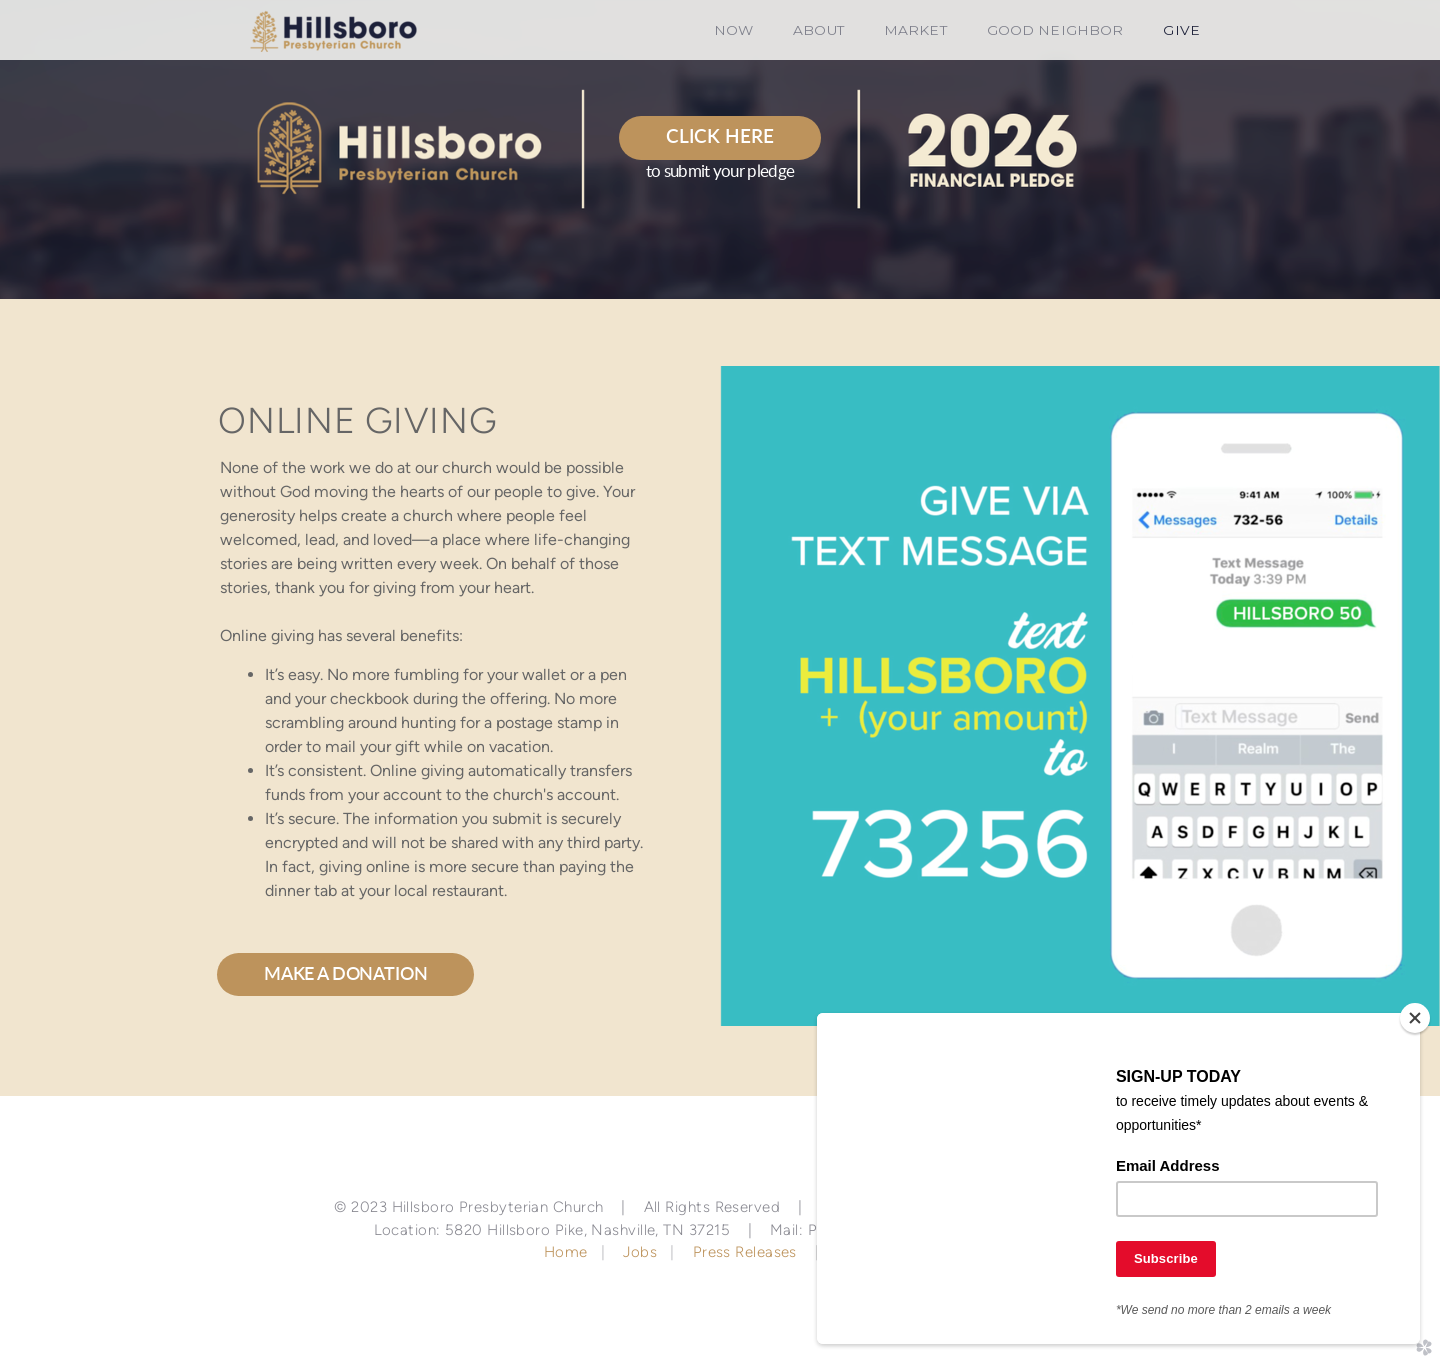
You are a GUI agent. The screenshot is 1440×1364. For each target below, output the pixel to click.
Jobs (640, 1252)
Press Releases (745, 1252)
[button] (720, 138)
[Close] (1415, 1018)
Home (568, 1252)
